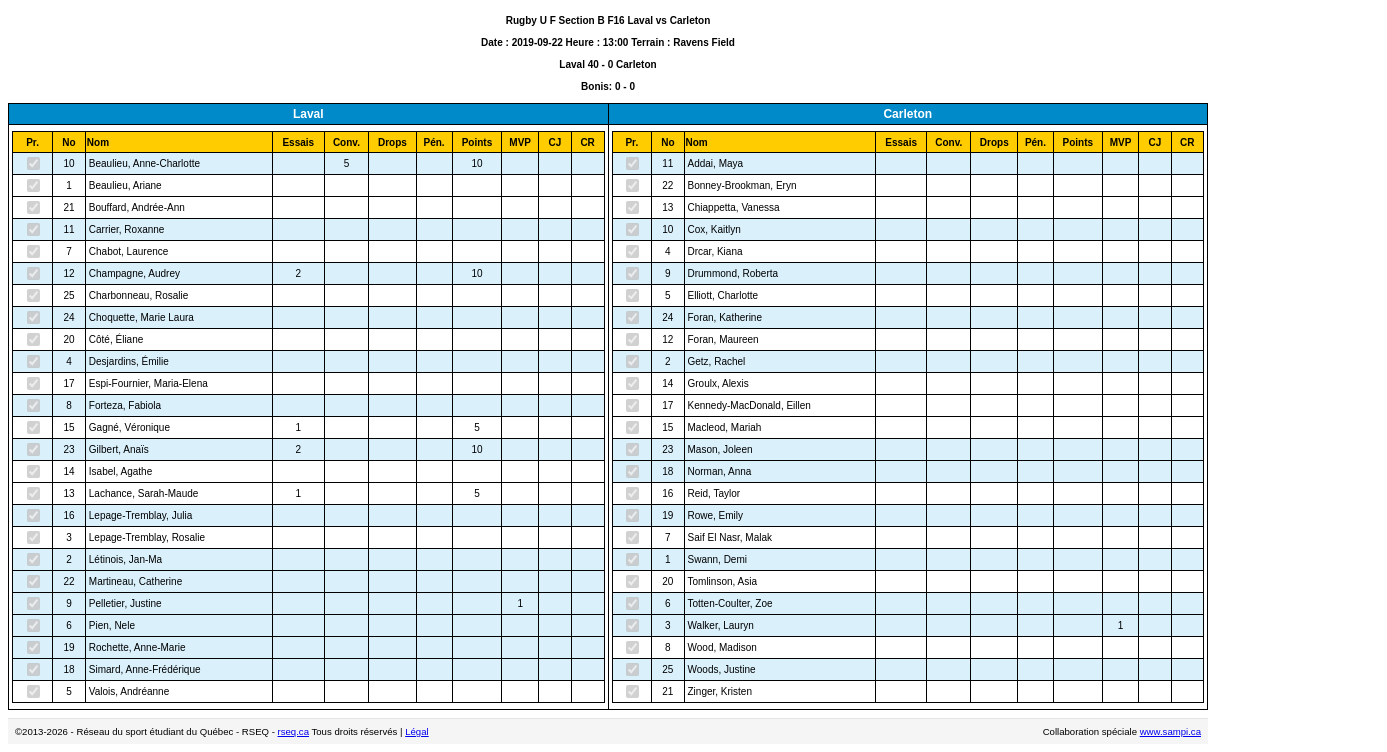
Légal (416, 731)
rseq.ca (293, 731)
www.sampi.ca (1170, 731)
